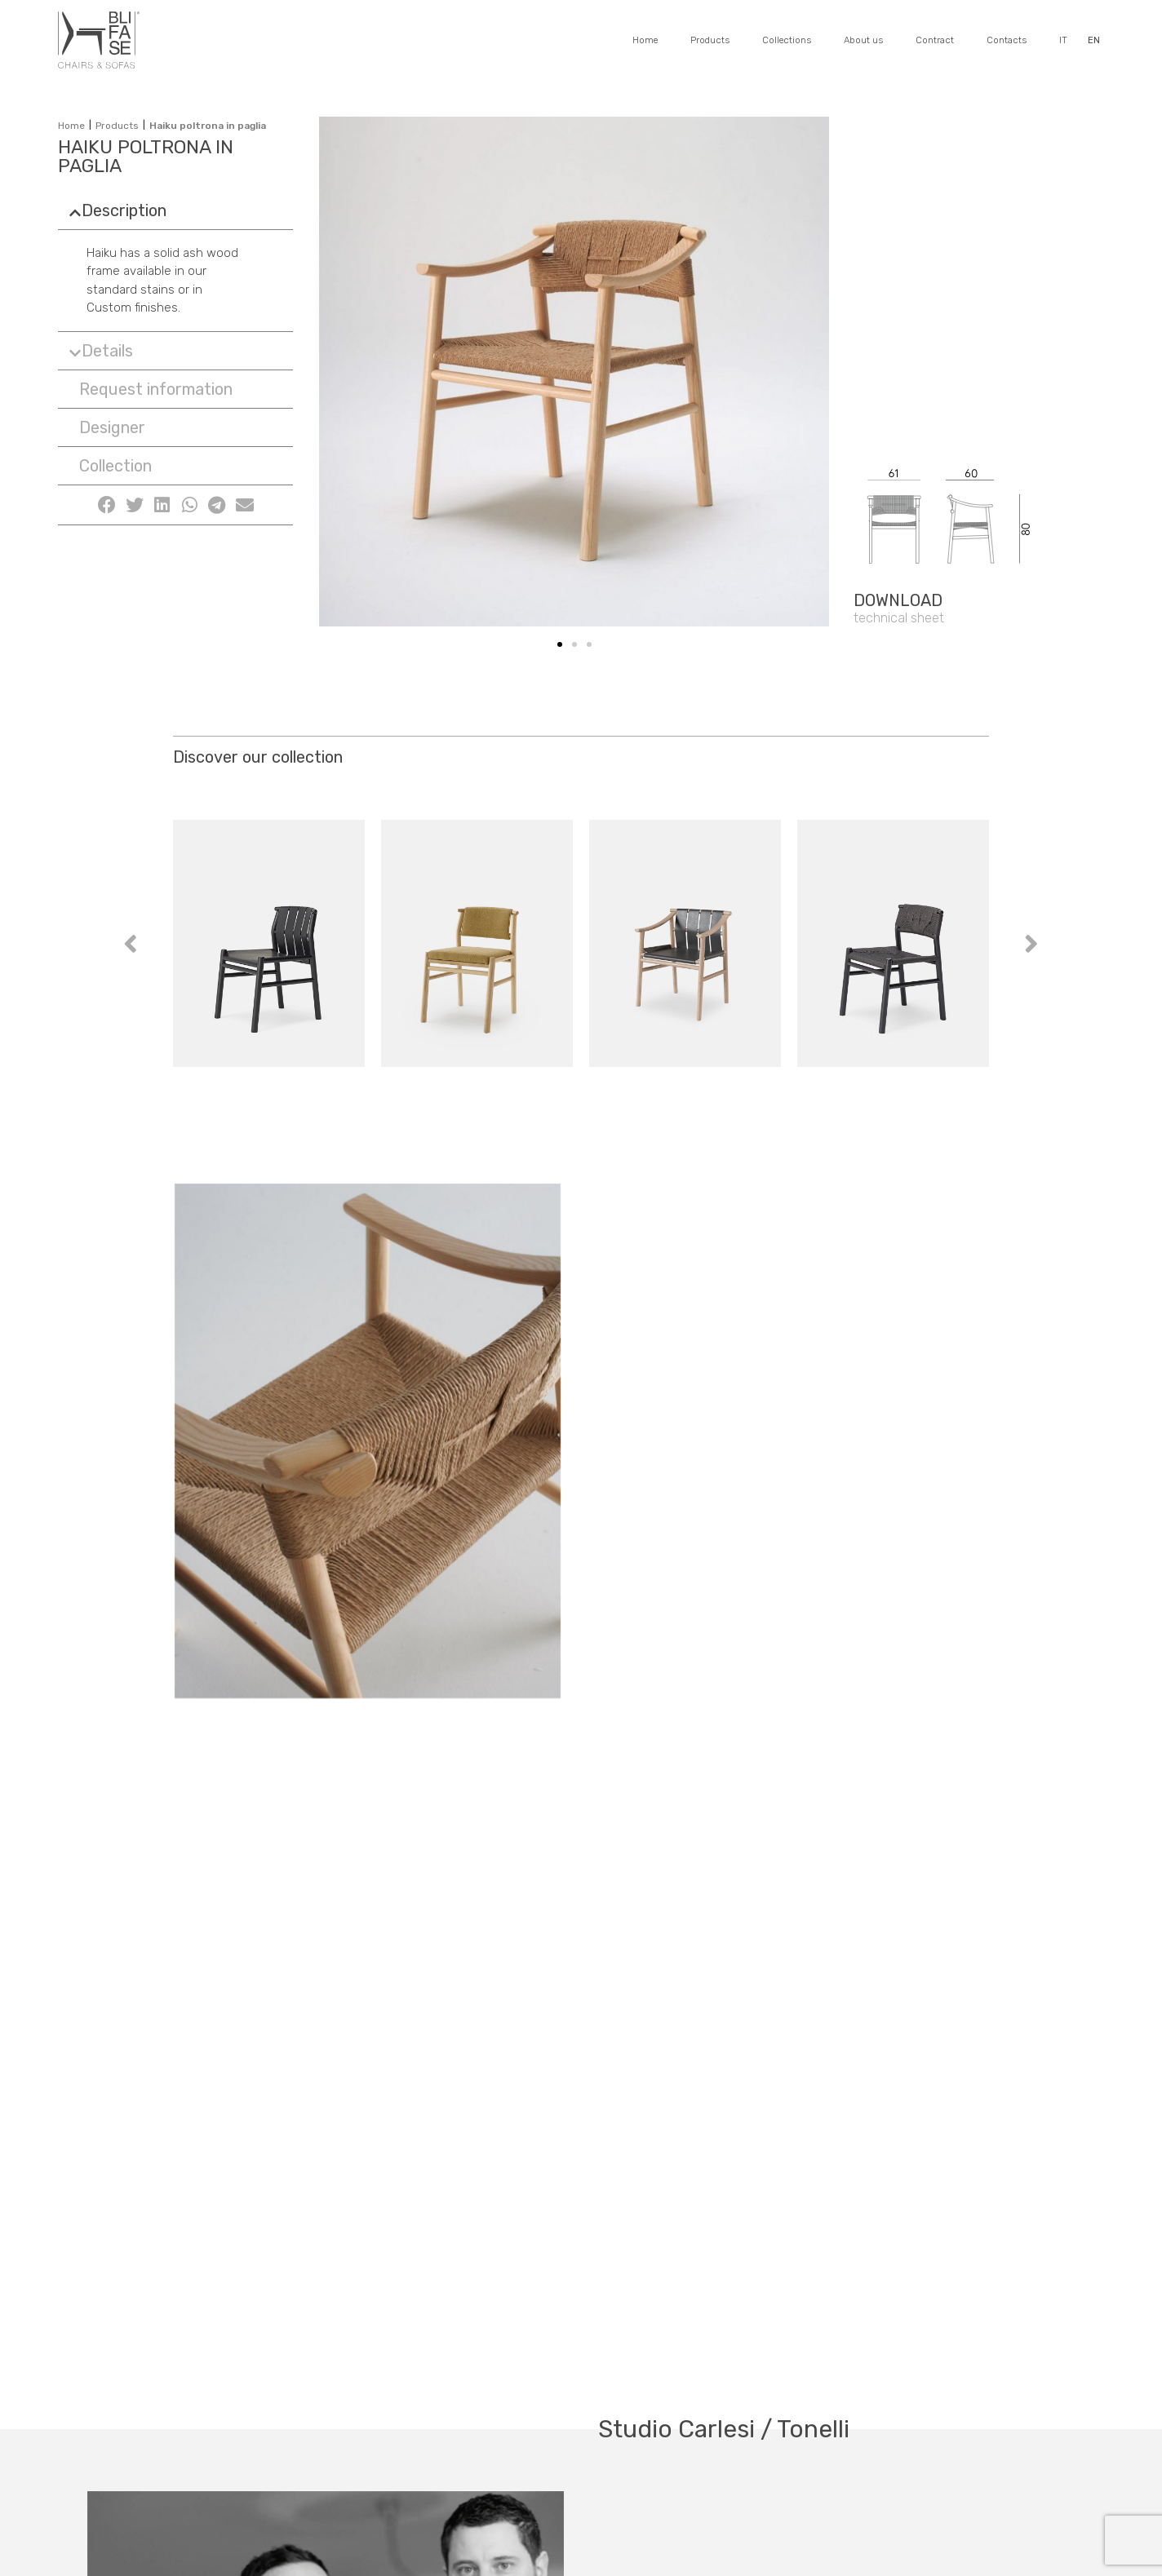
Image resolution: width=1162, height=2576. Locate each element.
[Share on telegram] (217, 505)
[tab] (175, 210)
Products (710, 40)
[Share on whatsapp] (189, 505)
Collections (786, 40)
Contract (935, 40)
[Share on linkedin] (162, 505)
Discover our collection (258, 757)
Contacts (1007, 40)
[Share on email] (245, 505)
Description (124, 210)
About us (863, 40)
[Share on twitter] (135, 505)
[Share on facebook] (107, 505)
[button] (152, 389)
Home (645, 40)
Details (107, 351)
